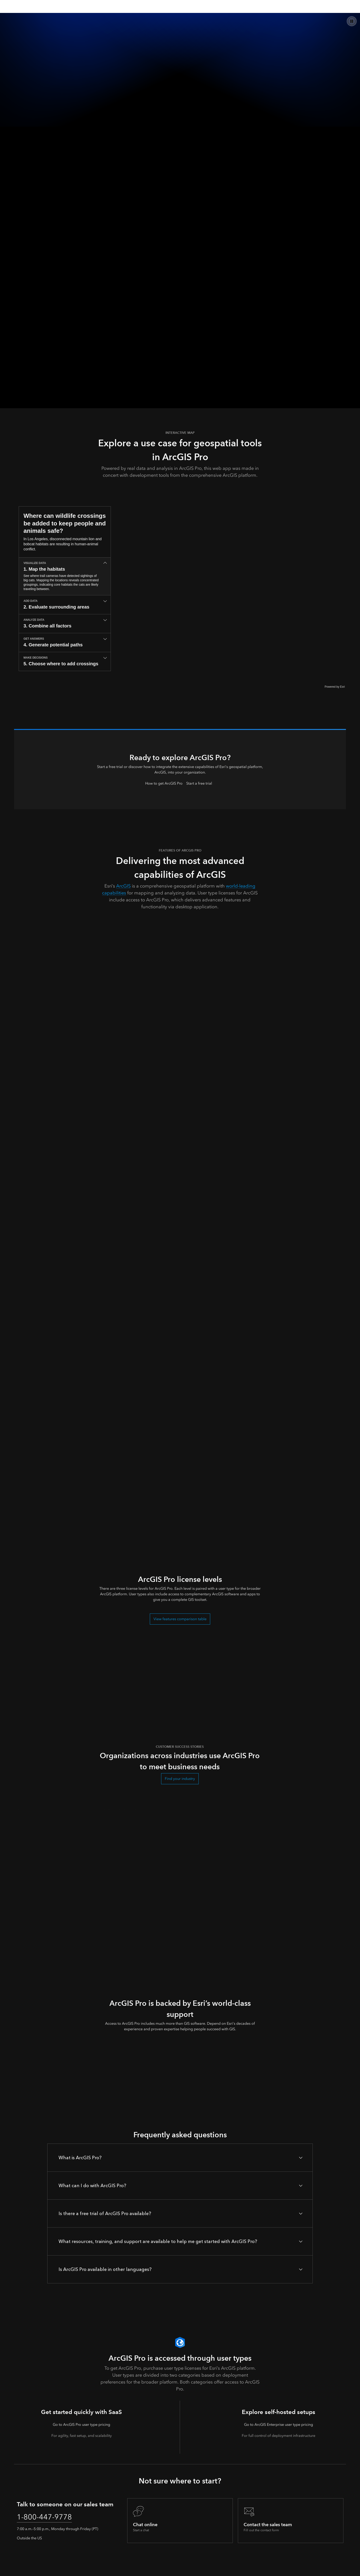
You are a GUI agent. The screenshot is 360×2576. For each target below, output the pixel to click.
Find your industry (180, 1778)
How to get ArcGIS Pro (164, 783)
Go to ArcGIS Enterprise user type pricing (278, 2424)
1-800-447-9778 (44, 2517)
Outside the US (29, 2538)
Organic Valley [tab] (131, 1809)
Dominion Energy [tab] (97, 1809)
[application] (180, 595)
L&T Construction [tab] (60, 1809)
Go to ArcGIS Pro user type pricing (81, 2424)
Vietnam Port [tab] (28, 1809)
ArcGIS (123, 886)
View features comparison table (180, 1619)
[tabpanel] (180, 769)
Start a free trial (199, 783)
